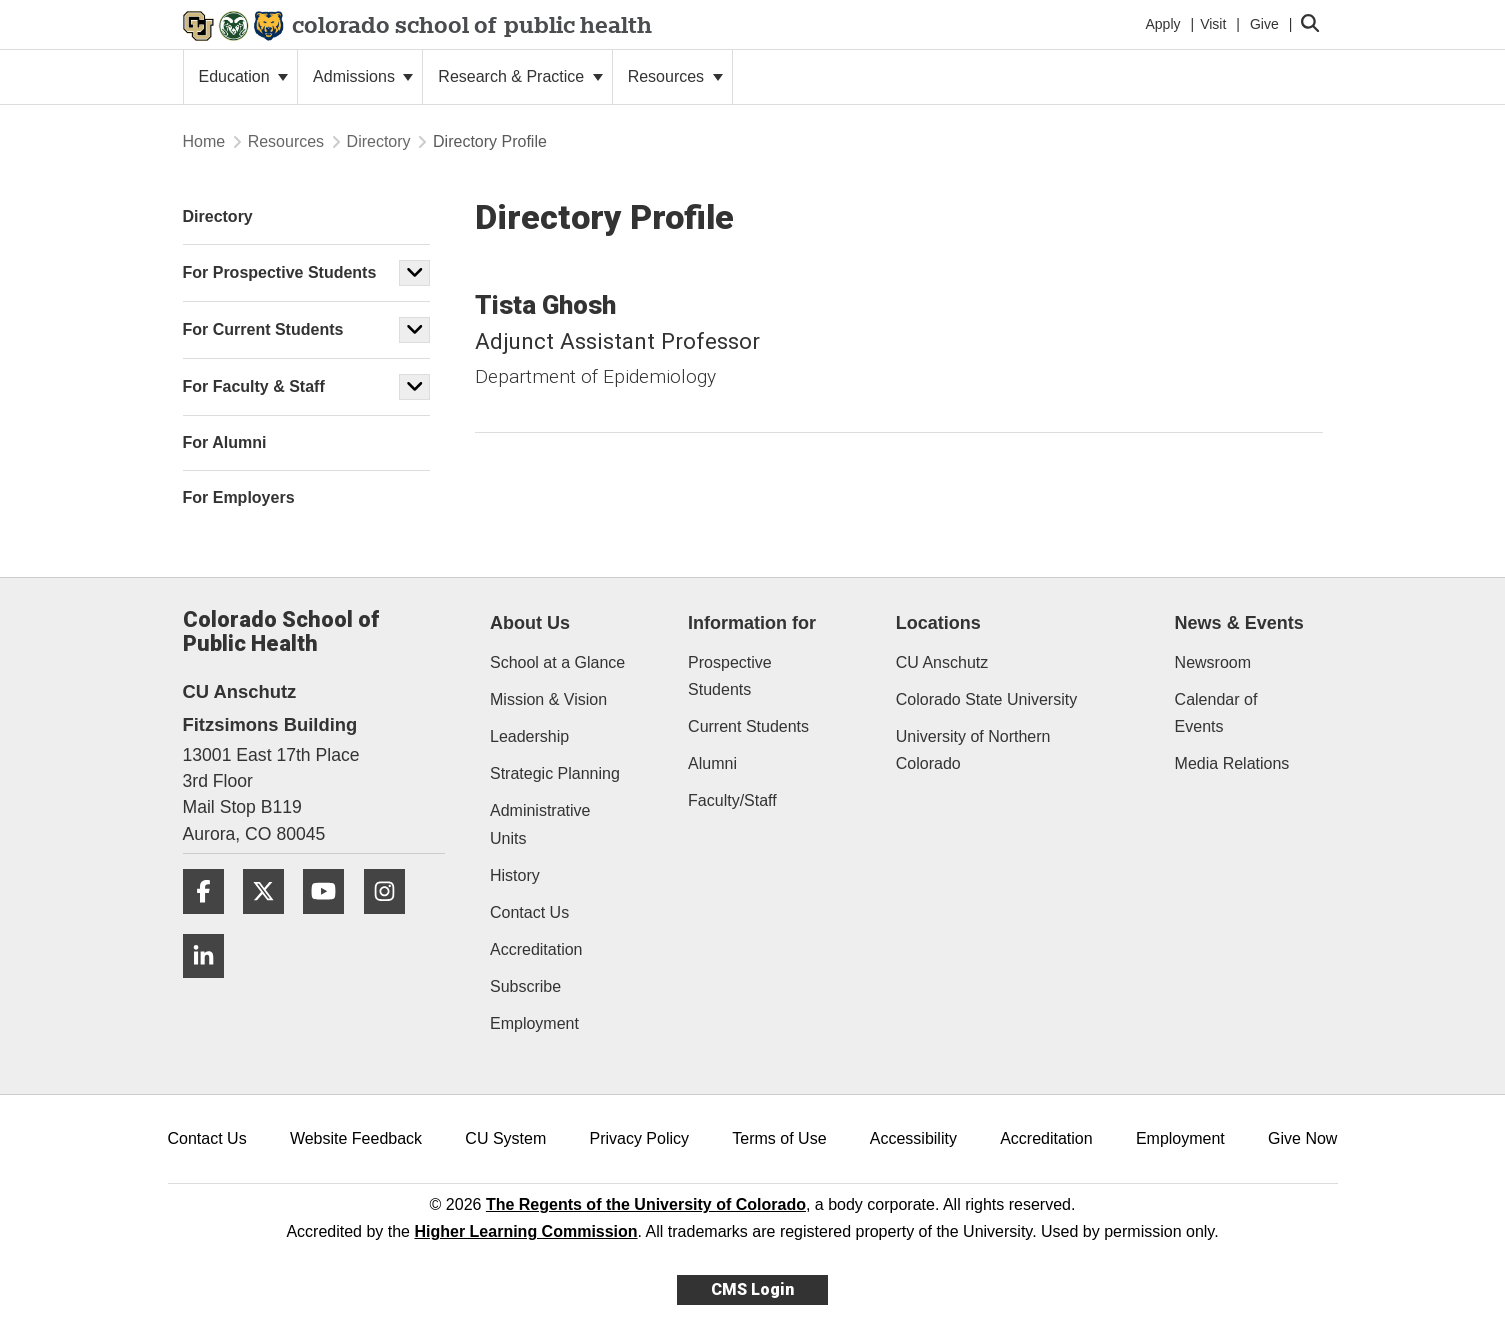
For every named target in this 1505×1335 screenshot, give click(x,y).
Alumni (712, 763)
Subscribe (525, 986)
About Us (530, 623)
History (515, 875)
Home (204, 141)
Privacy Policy (639, 1138)
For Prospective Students (280, 272)
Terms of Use (779, 1138)
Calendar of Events (1216, 713)
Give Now (1302, 1138)
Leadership (529, 736)
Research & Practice (520, 76)
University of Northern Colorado (973, 750)
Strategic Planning (555, 773)
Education (244, 76)
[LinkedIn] (211, 985)
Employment (534, 1023)
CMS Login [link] (752, 1289)
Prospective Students (730, 676)
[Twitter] (271, 921)
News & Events (1239, 623)
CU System (505, 1138)
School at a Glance (557, 662)
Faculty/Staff (732, 800)
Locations (938, 623)
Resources (675, 76)
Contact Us (529, 912)
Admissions (363, 76)
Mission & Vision (548, 699)
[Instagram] (392, 921)
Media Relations (1232, 763)
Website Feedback (356, 1138)
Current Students (748, 726)
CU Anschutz (942, 662)
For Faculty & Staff (254, 386)
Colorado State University (986, 699)
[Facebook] (211, 921)
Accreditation (536, 949)
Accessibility (913, 1138)
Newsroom (1213, 662)
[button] (415, 273)
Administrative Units (540, 824)
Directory (379, 141)
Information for (752, 623)
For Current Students (263, 329)
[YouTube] (331, 921)
